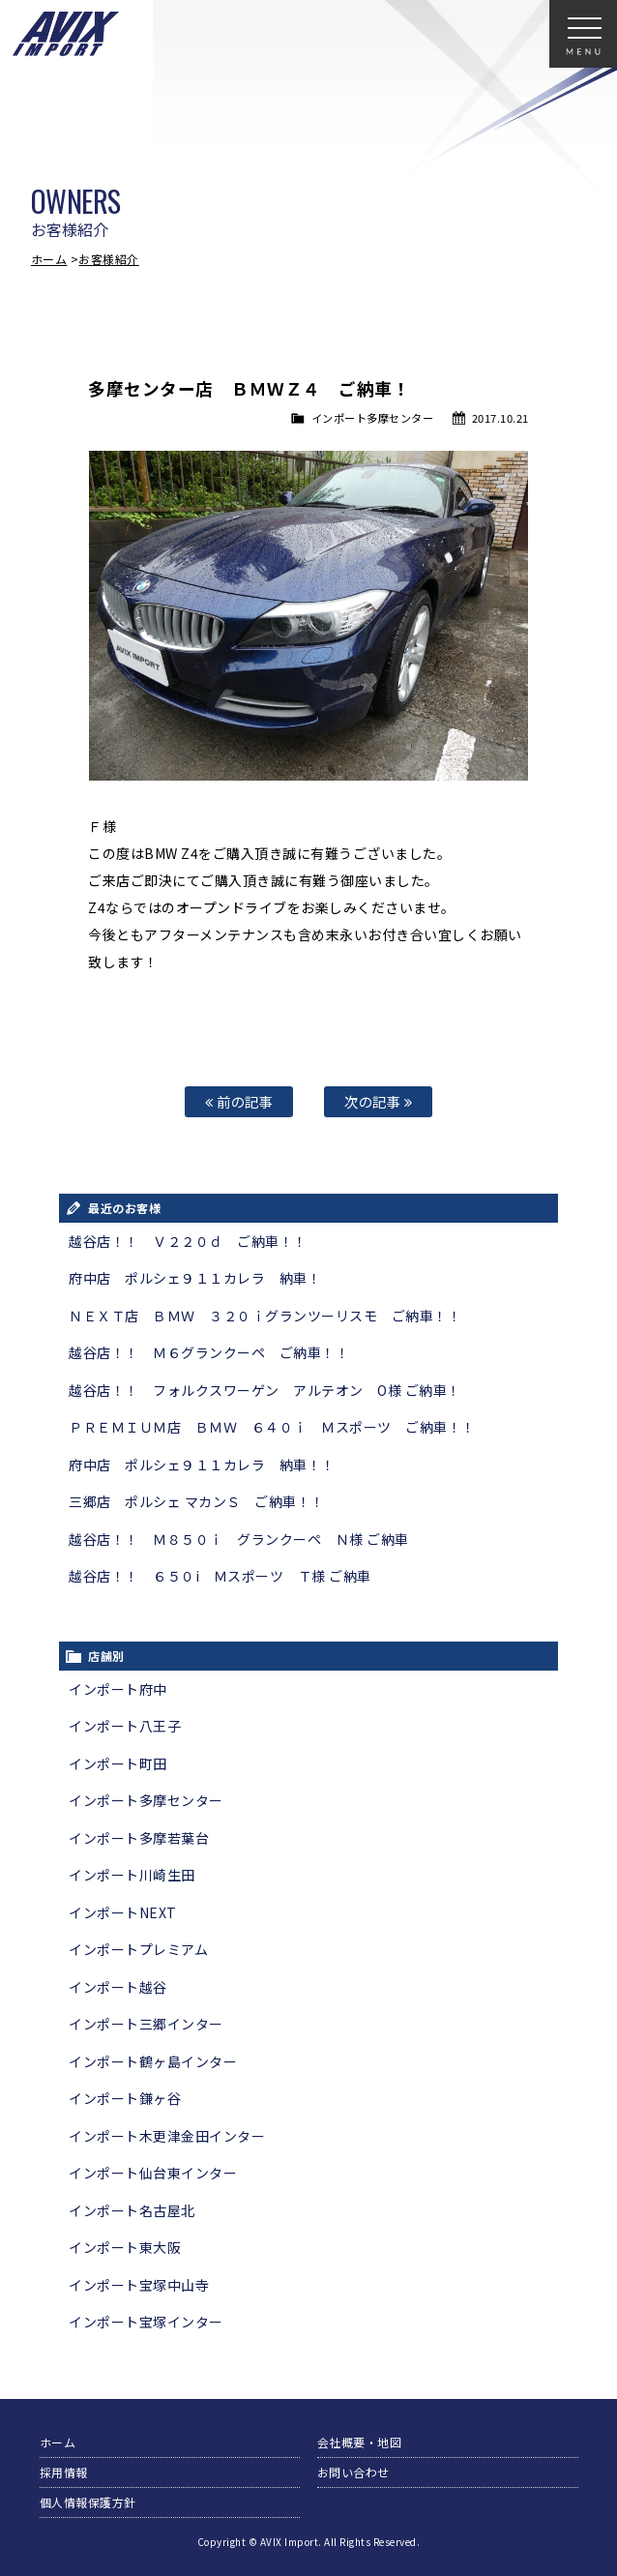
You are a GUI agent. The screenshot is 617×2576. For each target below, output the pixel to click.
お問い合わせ (353, 2472)
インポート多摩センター (372, 418)
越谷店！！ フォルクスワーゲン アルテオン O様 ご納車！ (265, 1390)
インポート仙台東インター (153, 2172)
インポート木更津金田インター (167, 2136)
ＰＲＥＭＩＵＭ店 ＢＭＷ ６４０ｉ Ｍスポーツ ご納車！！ (272, 1426)
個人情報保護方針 (88, 2502)
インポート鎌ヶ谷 (125, 2098)
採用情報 (64, 2472)
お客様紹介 (108, 259)
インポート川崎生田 (132, 1874)
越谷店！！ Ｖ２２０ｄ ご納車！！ (188, 1241)
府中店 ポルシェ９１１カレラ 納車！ (195, 1278)
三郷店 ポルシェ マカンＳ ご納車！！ (197, 1501)
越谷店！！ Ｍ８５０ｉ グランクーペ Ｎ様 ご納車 (239, 1539)
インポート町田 (118, 1763)
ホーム (49, 259)
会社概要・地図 (359, 2442)
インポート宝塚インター (146, 2321)
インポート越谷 (118, 1987)
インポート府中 (118, 1689)
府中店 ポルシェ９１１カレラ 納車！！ (202, 1464)
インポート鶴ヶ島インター (153, 2061)
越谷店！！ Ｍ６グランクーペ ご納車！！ (209, 1352)
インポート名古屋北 (132, 2210)
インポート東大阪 (125, 2247)
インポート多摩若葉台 (139, 1838)
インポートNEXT (123, 1912)
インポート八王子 (125, 1725)
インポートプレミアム (138, 1949)
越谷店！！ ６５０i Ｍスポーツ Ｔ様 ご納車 (220, 1575)
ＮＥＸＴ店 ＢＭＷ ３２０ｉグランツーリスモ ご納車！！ (265, 1315)
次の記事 (378, 1101)
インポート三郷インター (146, 2023)
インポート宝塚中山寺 (139, 2285)
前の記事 (239, 1101)
